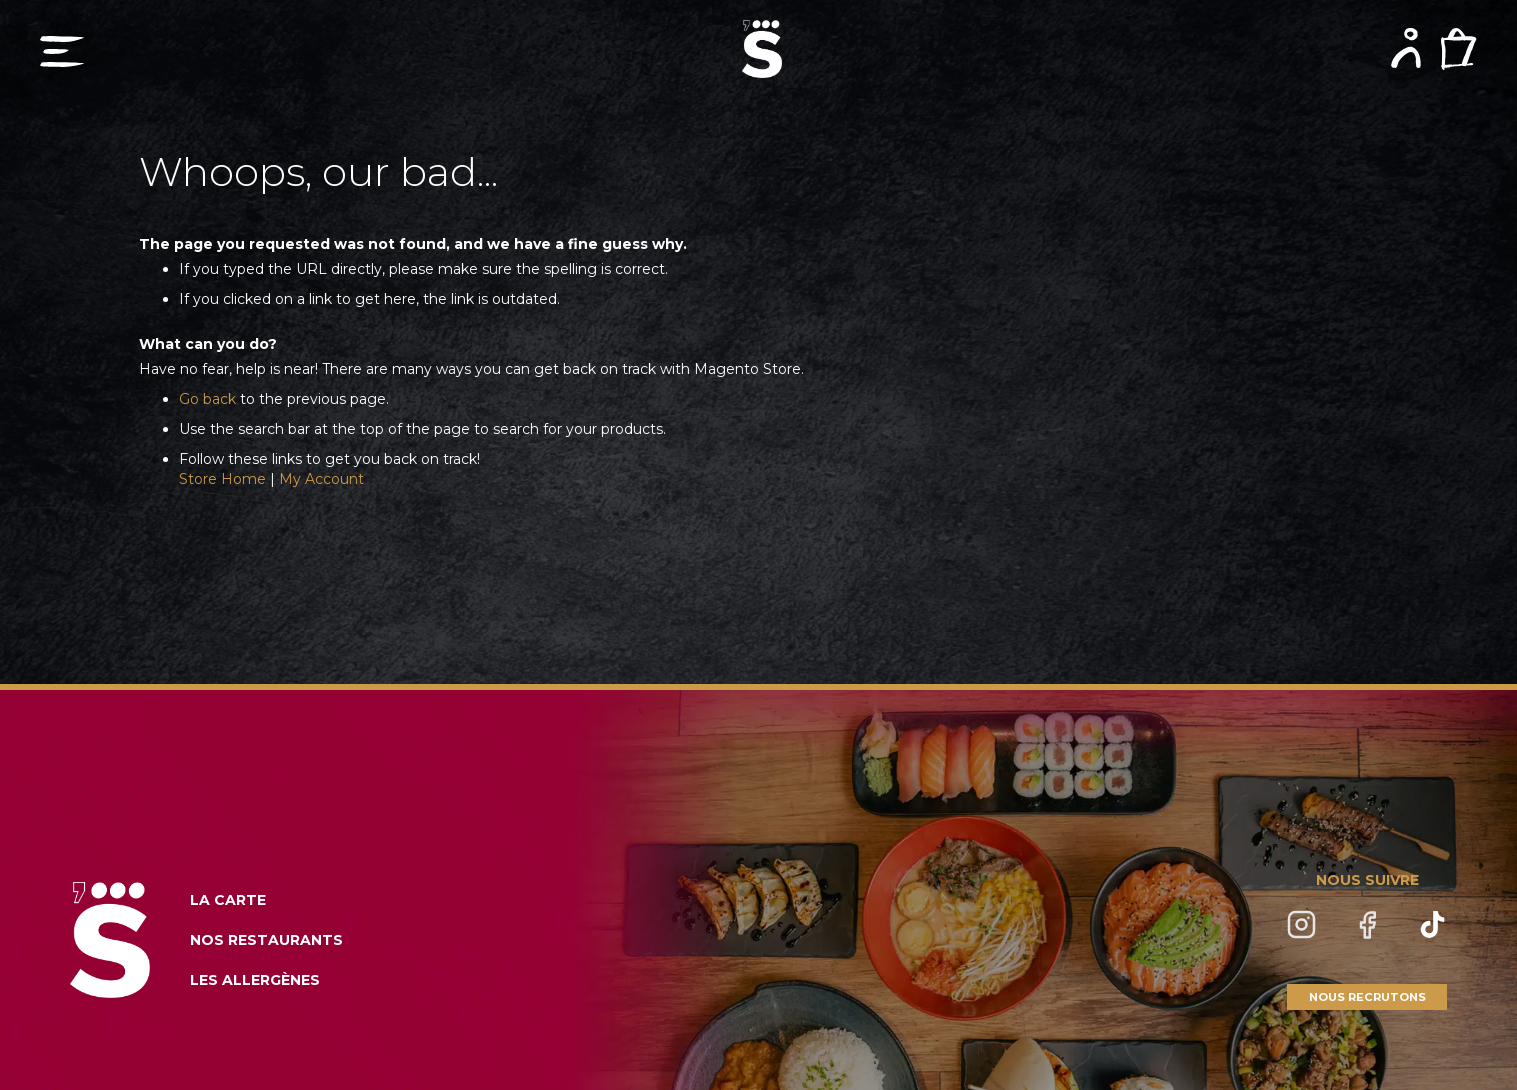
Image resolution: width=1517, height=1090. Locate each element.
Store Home (222, 479)
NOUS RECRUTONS (1367, 997)
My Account (321, 479)
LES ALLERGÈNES (255, 980)
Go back (207, 399)
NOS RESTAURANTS (266, 940)
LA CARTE (228, 900)
